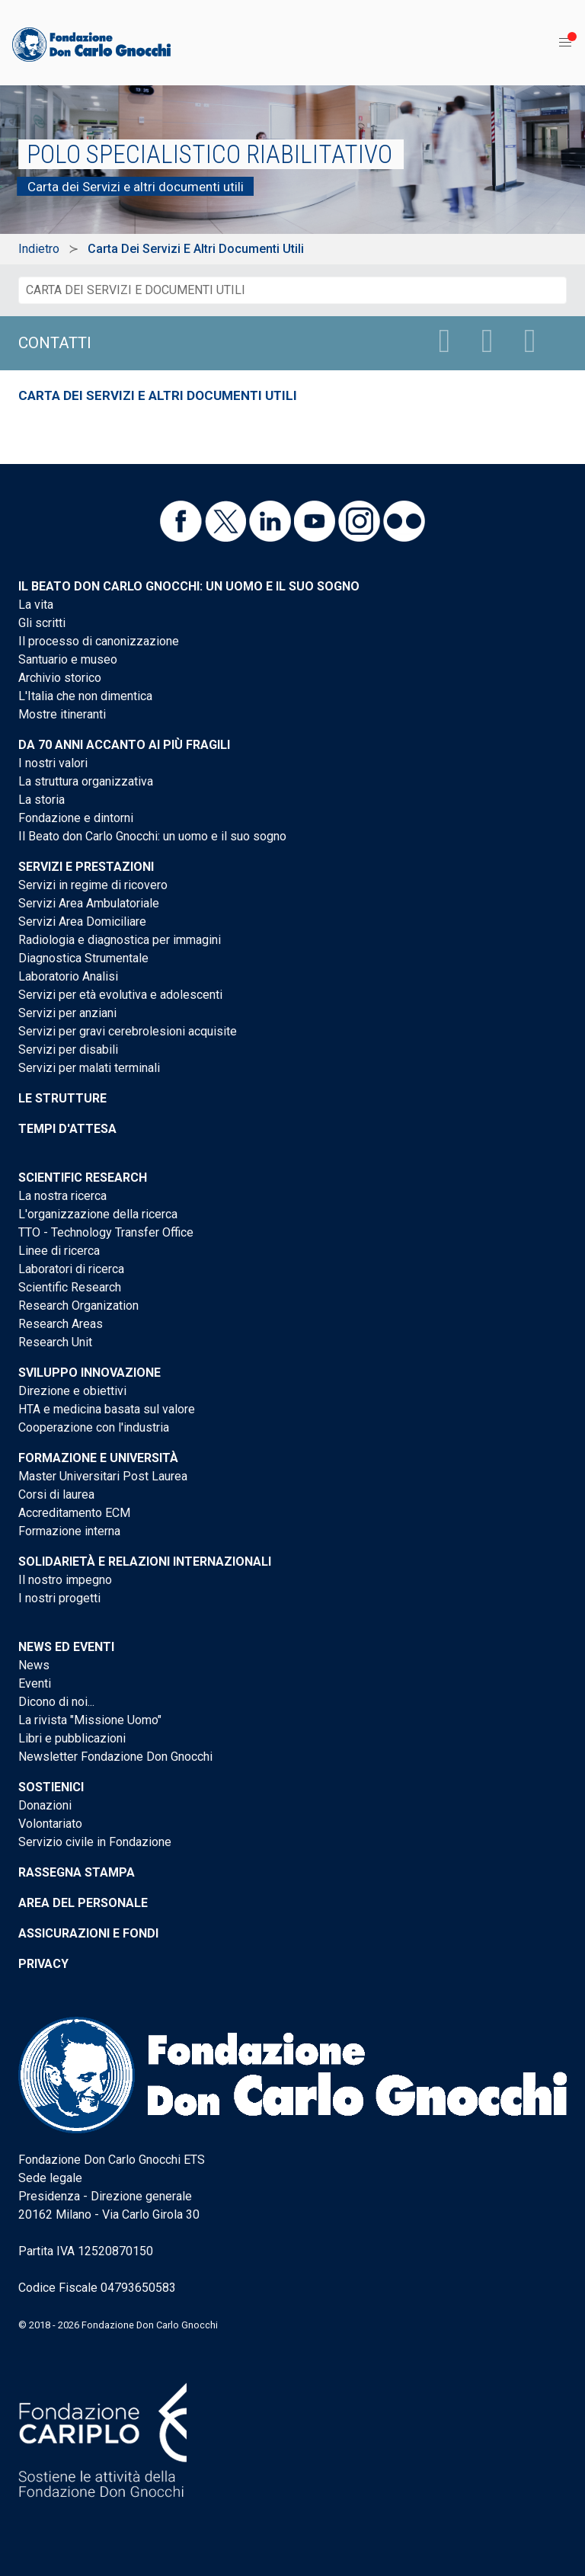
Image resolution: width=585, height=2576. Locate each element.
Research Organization (78, 1305)
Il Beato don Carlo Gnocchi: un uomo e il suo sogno (189, 586)
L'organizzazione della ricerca (97, 1214)
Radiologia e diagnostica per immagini (119, 940)
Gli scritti (42, 623)
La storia (41, 799)
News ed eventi (66, 1647)
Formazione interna (69, 1531)
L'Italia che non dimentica (85, 696)
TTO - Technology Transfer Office (105, 1232)
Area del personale (83, 1903)
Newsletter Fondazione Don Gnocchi (115, 1756)
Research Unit (55, 1342)
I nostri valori (53, 763)
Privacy (43, 1964)
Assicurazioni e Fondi (88, 1933)
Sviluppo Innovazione (89, 1372)
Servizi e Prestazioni (86, 866)
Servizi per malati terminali (89, 1068)
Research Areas (60, 1324)
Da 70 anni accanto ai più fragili (124, 745)
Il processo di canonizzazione (98, 641)
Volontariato (50, 1823)
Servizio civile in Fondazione (94, 1842)
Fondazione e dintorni (75, 818)
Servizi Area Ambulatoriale (88, 903)
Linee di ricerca (59, 1250)
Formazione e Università (98, 1458)
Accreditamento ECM (74, 1513)
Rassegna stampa (76, 1872)
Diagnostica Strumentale (83, 958)
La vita (35, 604)
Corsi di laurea (56, 1494)
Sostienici (51, 1787)
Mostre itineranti (62, 714)
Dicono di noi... (56, 1701)
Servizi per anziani (67, 1013)
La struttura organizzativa (85, 781)
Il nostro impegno (65, 1580)
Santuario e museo (67, 659)
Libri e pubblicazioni (72, 1738)
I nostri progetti (59, 1598)
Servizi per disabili (68, 1049)
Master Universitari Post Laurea (102, 1476)
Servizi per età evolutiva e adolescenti (120, 994)
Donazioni (45, 1805)
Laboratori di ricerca (71, 1269)
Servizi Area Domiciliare (82, 921)
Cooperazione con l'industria (93, 1427)
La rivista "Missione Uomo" (89, 1720)
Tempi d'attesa (67, 1129)
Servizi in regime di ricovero (93, 885)
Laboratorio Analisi (68, 976)
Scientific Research (82, 1177)
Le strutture (62, 1098)
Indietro (38, 249)
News (34, 1665)
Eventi (34, 1683)
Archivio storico (59, 677)
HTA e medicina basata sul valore (106, 1409)
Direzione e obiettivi (72, 1391)
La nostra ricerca (62, 1196)
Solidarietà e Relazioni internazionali (144, 1561)
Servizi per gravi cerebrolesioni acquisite (127, 1031)
